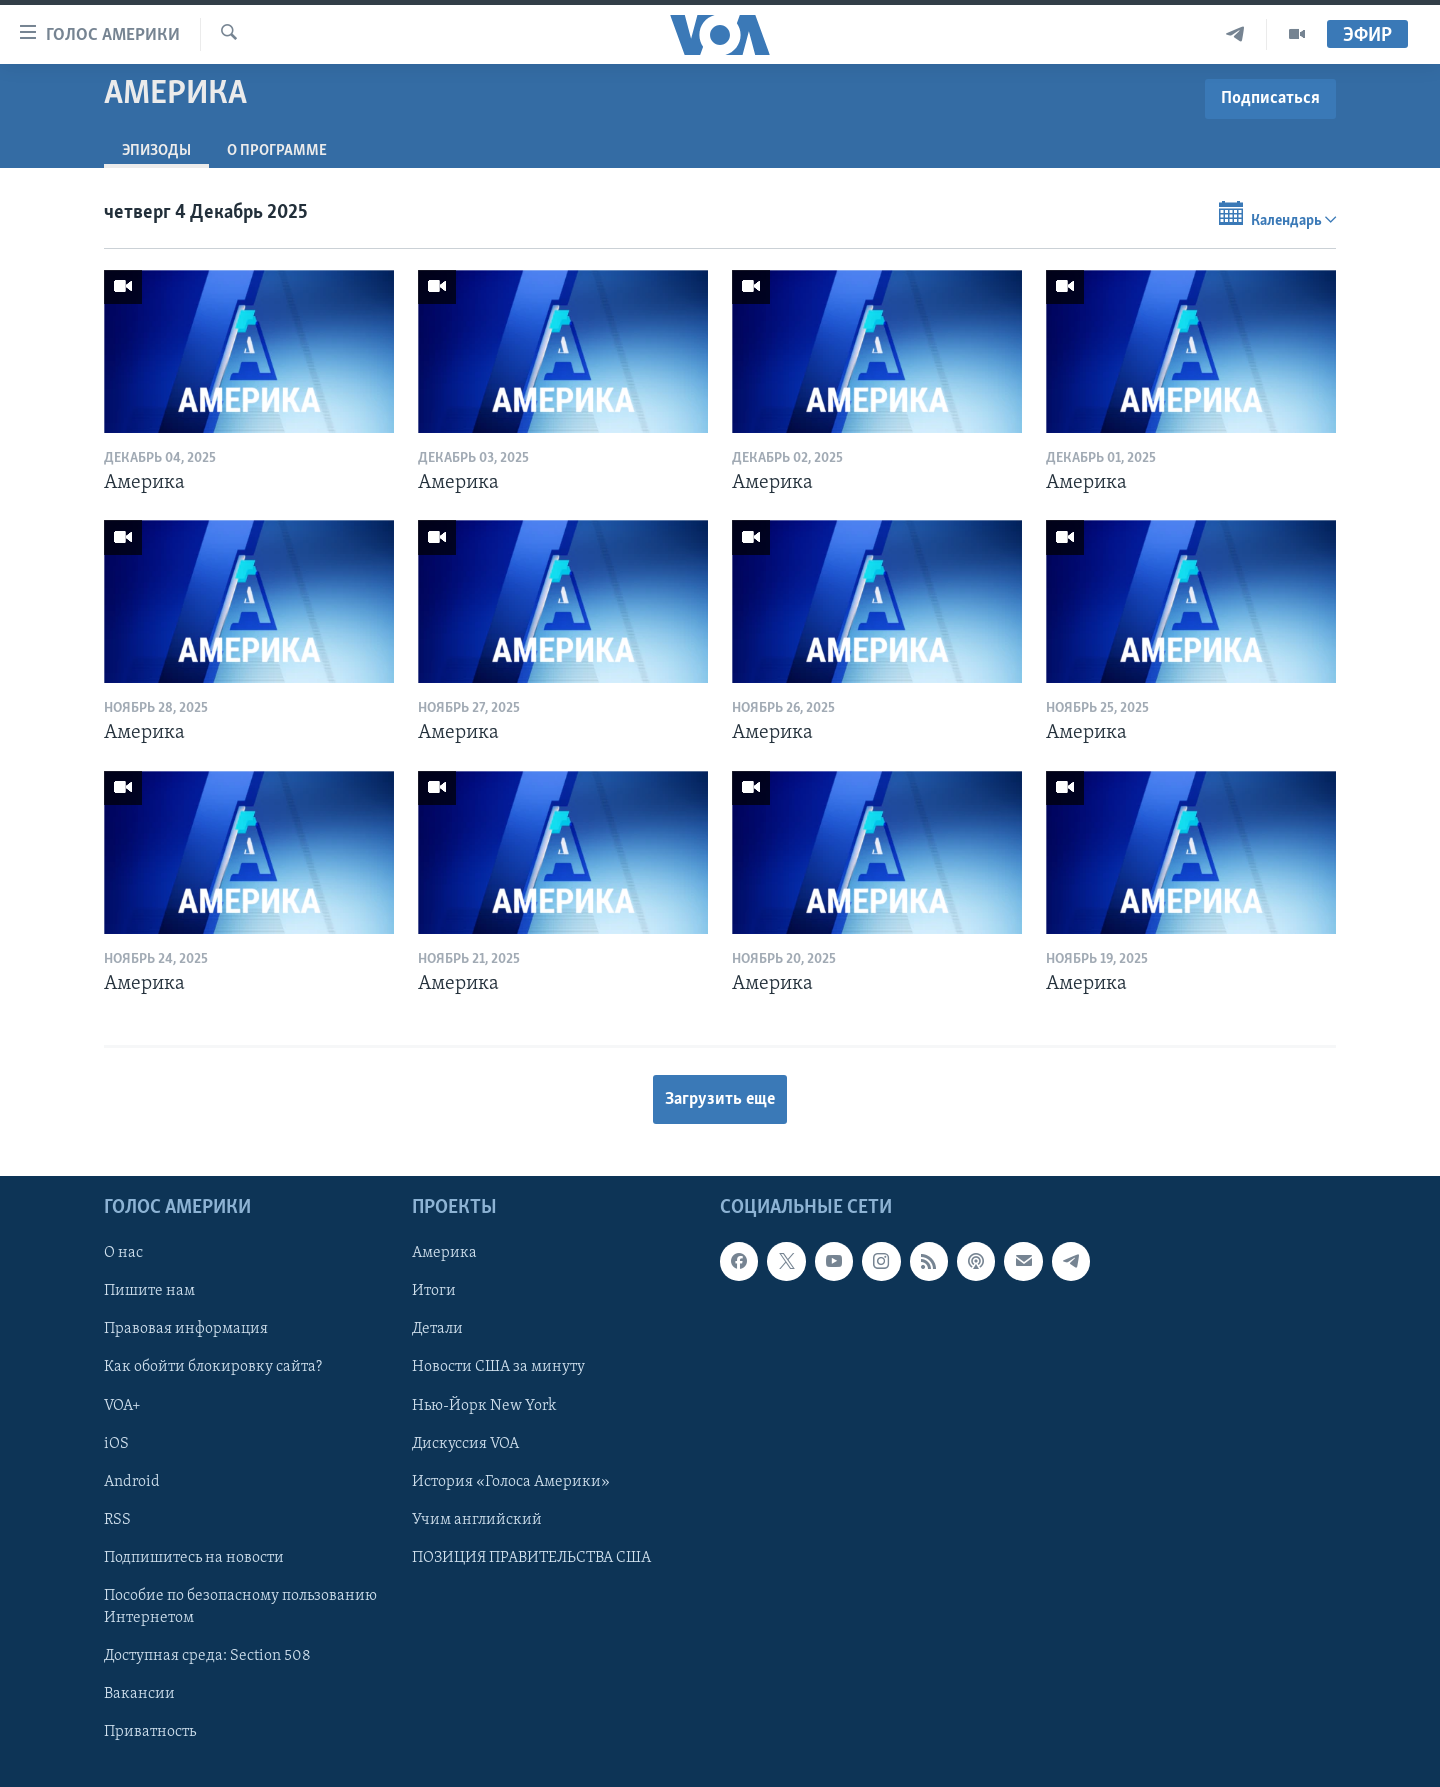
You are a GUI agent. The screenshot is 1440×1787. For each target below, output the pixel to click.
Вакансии (139, 1694)
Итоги (434, 1292)
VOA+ (122, 1406)
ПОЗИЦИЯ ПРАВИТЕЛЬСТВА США (531, 1558)
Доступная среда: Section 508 (207, 1656)
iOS (116, 1444)
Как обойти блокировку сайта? (213, 1368)
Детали (437, 1330)
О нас (123, 1254)
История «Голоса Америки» (511, 1482)
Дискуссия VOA (465, 1444)
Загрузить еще (720, 1099)
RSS (117, 1520)
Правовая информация (186, 1330)
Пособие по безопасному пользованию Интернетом (240, 1607)
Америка (444, 1254)
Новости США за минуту (498, 1368)
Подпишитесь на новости (194, 1558)
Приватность (150, 1732)
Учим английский (477, 1520)
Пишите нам (149, 1292)
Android (132, 1482)
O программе (277, 151)
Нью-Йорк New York (484, 1406)
